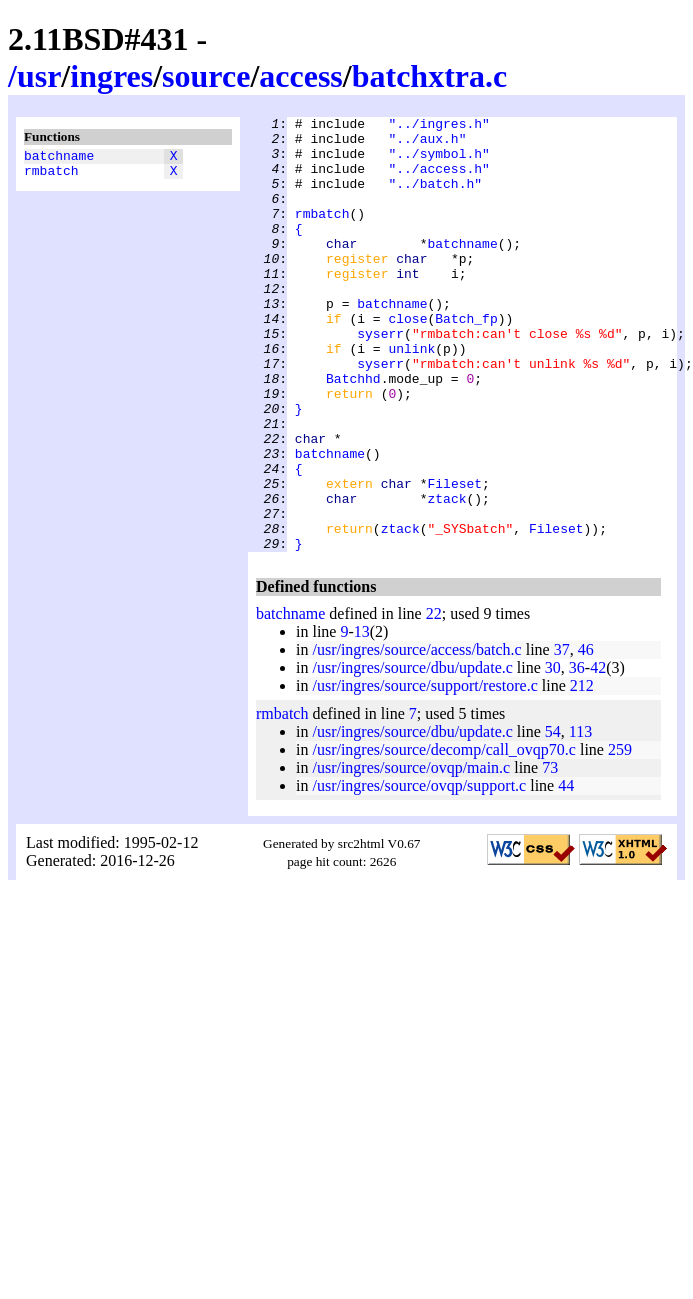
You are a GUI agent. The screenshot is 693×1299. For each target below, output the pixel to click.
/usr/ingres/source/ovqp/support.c (419, 872)
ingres (111, 76)
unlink (411, 396)
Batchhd (353, 432)
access (301, 76)
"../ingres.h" (438, 126)
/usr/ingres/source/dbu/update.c (412, 754)
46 (586, 736)
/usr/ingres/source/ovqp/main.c (411, 854)
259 (620, 836)
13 (362, 718)
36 (577, 754)
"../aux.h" (427, 144)
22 (434, 700)
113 (580, 818)
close (407, 360)
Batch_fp (466, 360)
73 (550, 854)
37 (562, 736)
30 (553, 754)
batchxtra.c (430, 76)
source (206, 76)
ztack (446, 576)
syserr (380, 378)
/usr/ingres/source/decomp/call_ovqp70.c (443, 836)
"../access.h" (438, 180)
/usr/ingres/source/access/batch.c (416, 736)
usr (39, 76)
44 (566, 872)
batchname (59, 158)
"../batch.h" (435, 198)
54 (553, 818)
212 (582, 772)
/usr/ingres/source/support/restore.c (424, 772)
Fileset (454, 558)
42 (598, 754)
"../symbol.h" (438, 162)
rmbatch (51, 176)
